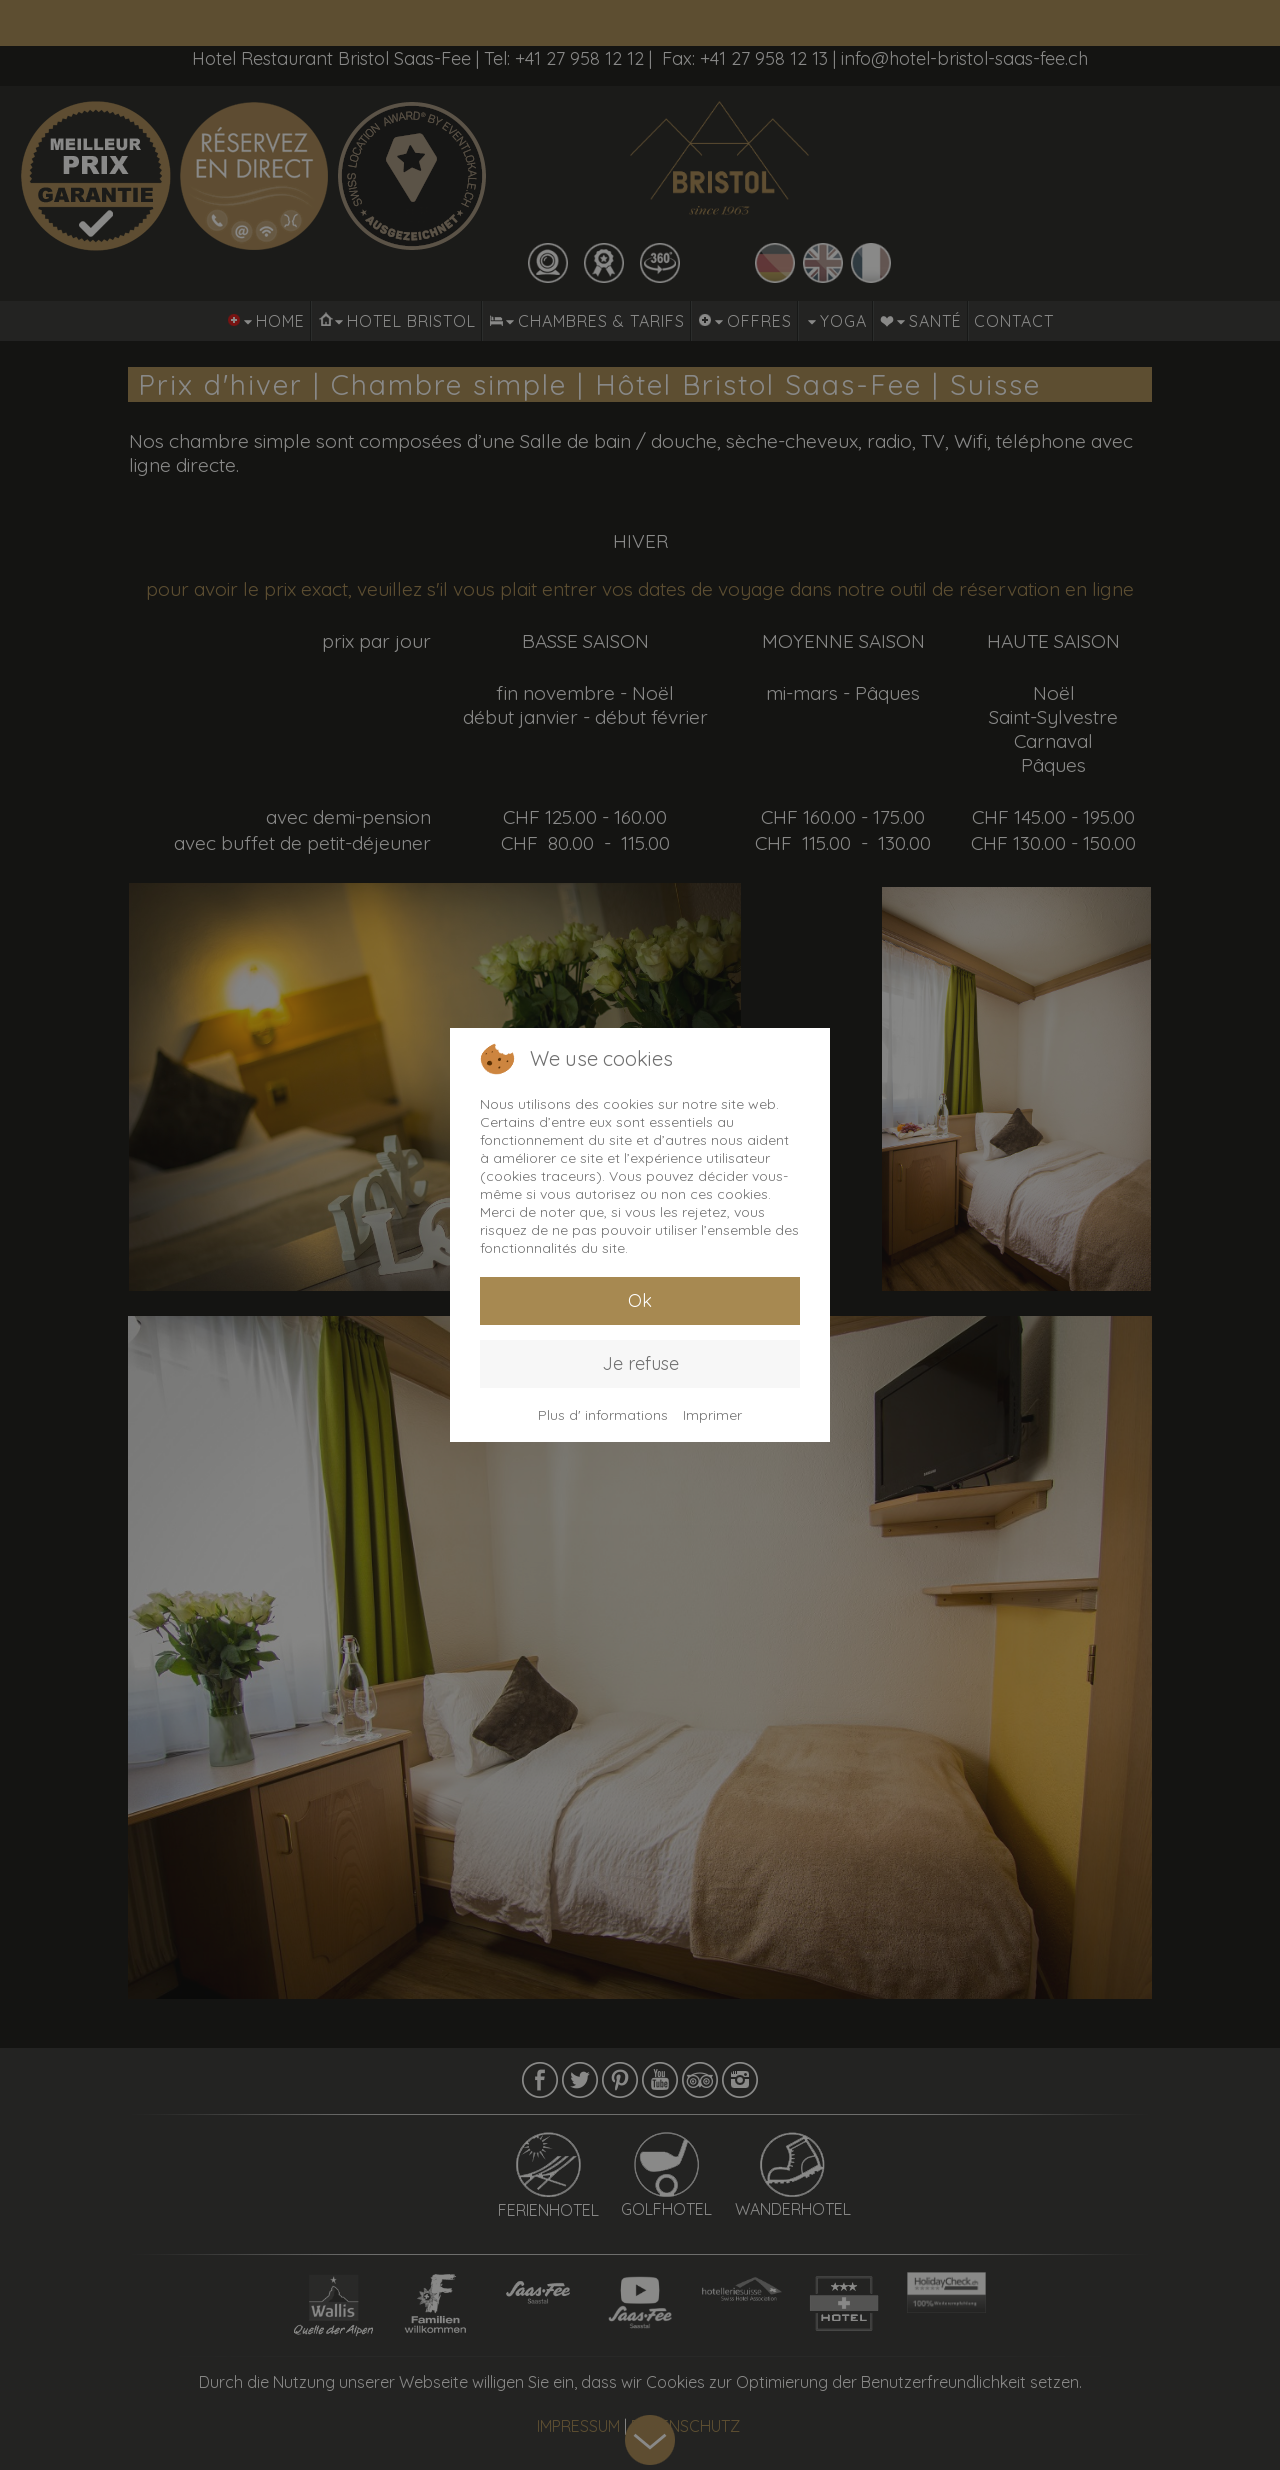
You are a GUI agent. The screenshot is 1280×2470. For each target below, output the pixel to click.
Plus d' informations (603, 1415)
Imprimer (712, 1415)
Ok (640, 1300)
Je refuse (640, 1363)
